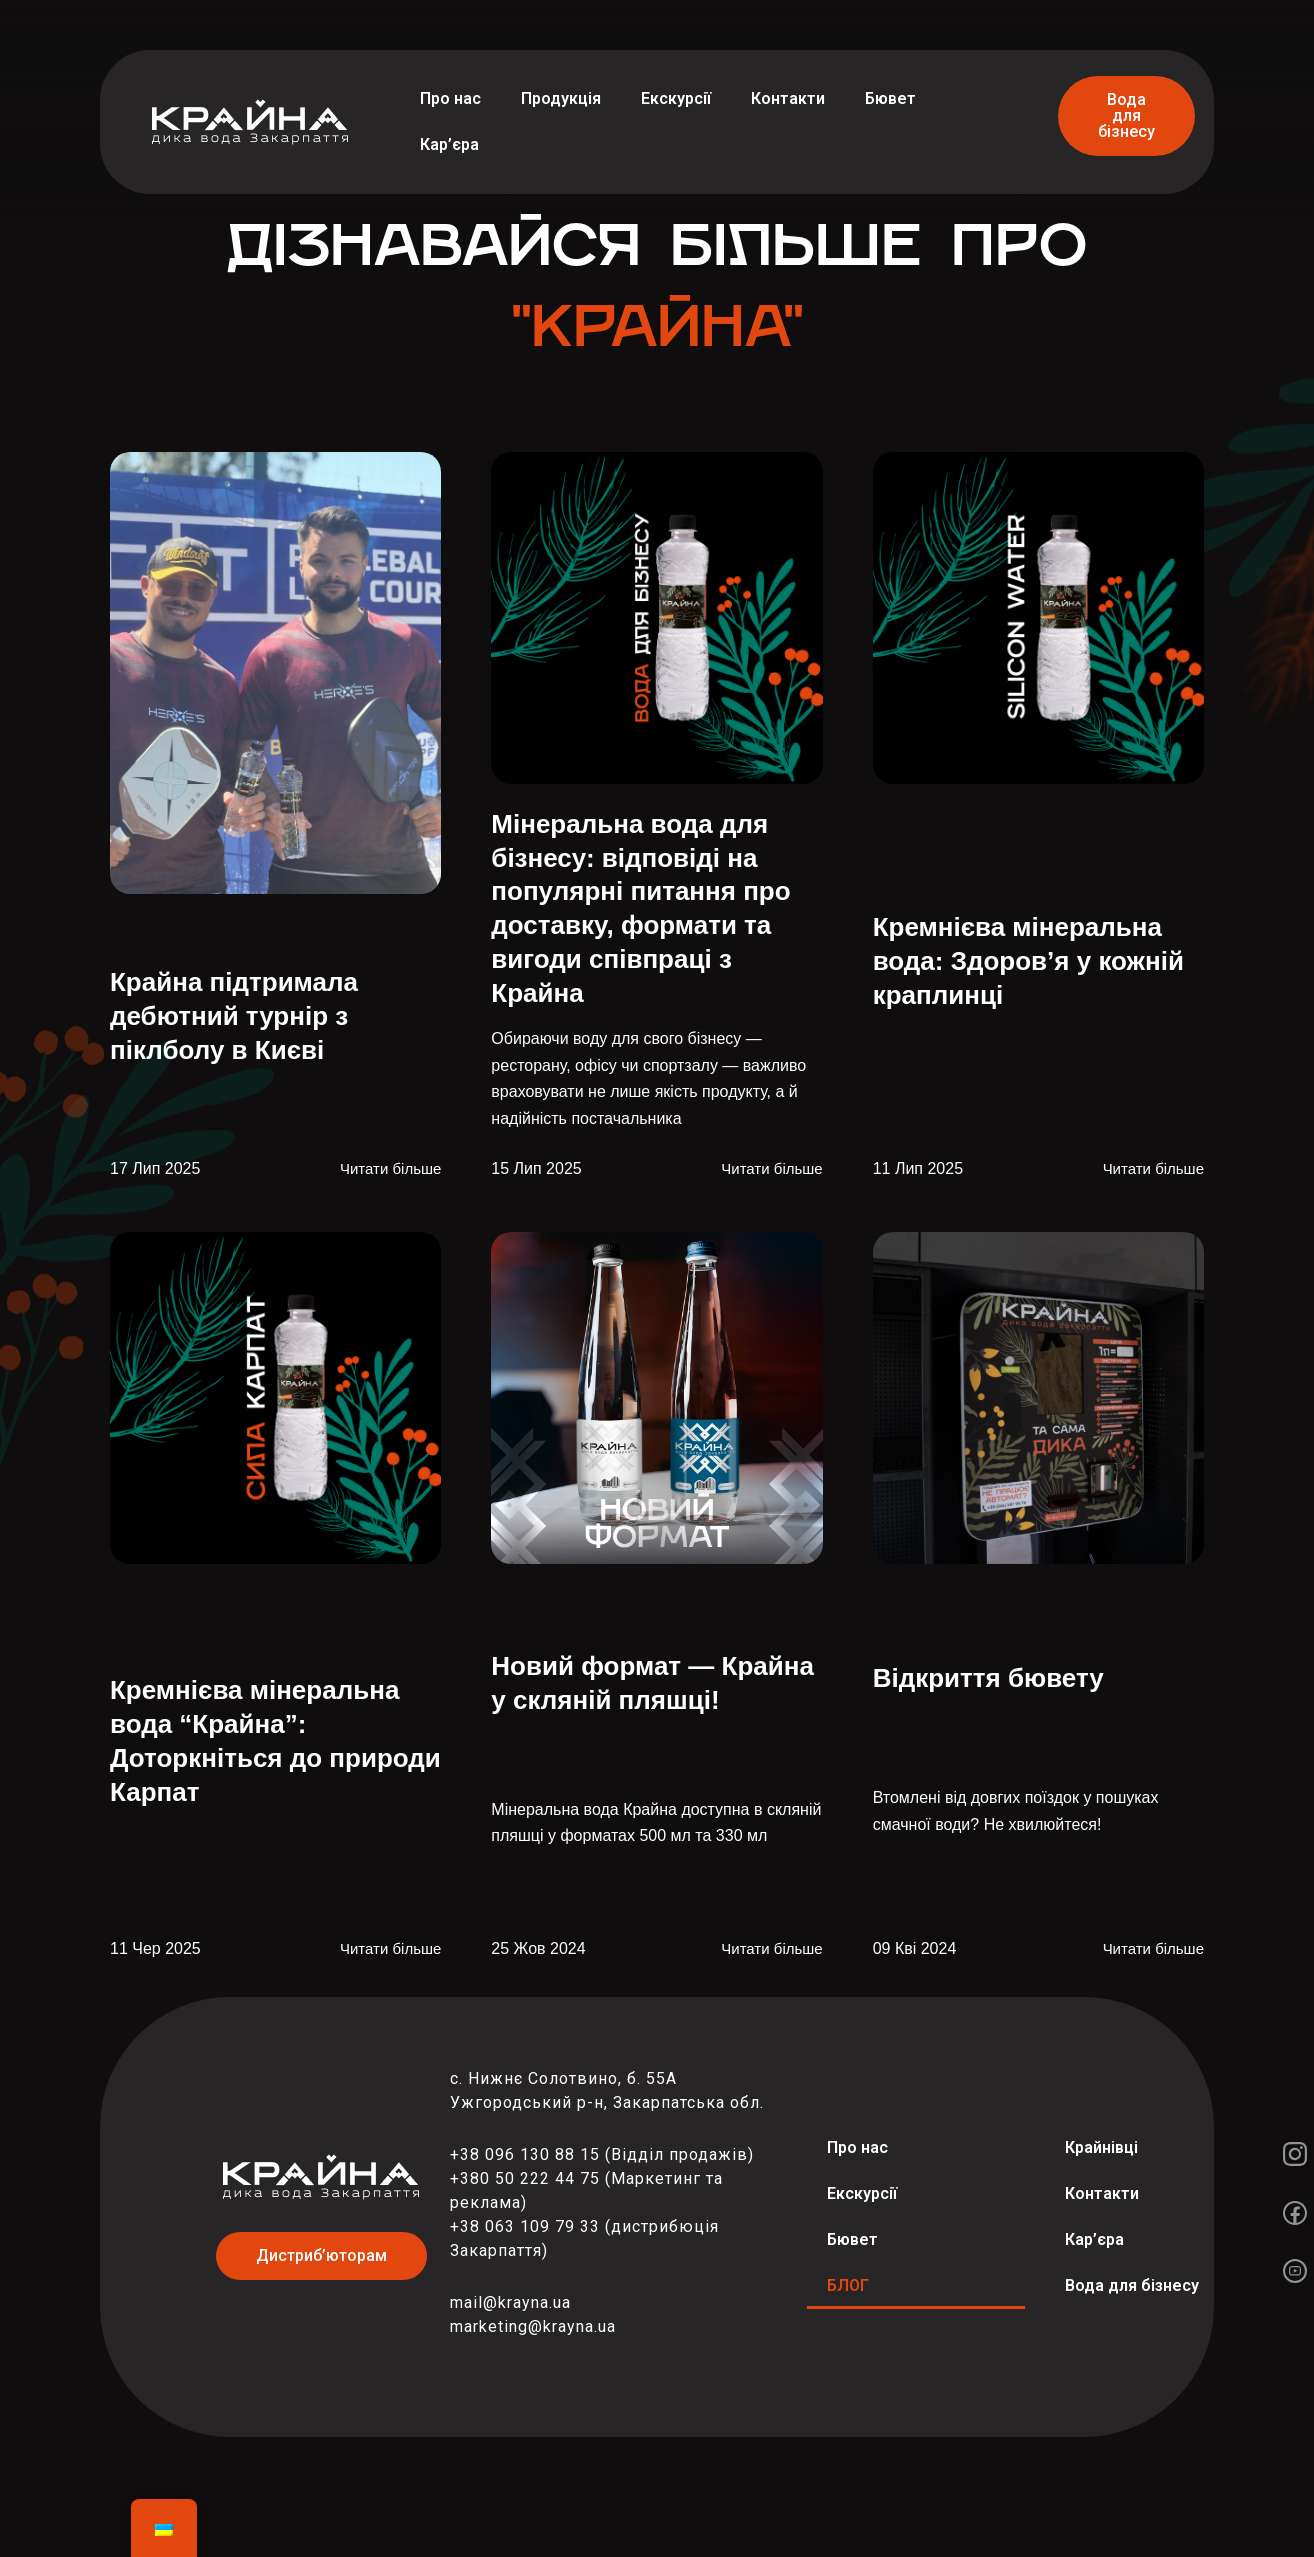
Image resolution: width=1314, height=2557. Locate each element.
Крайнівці (1101, 2147)
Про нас (450, 98)
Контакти (788, 98)
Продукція (561, 98)
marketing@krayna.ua (533, 2326)
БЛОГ (848, 2285)
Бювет (890, 98)
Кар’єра (449, 144)
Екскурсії (676, 98)
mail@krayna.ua (510, 2302)
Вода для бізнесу (1132, 2285)
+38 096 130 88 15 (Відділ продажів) (602, 2154)
